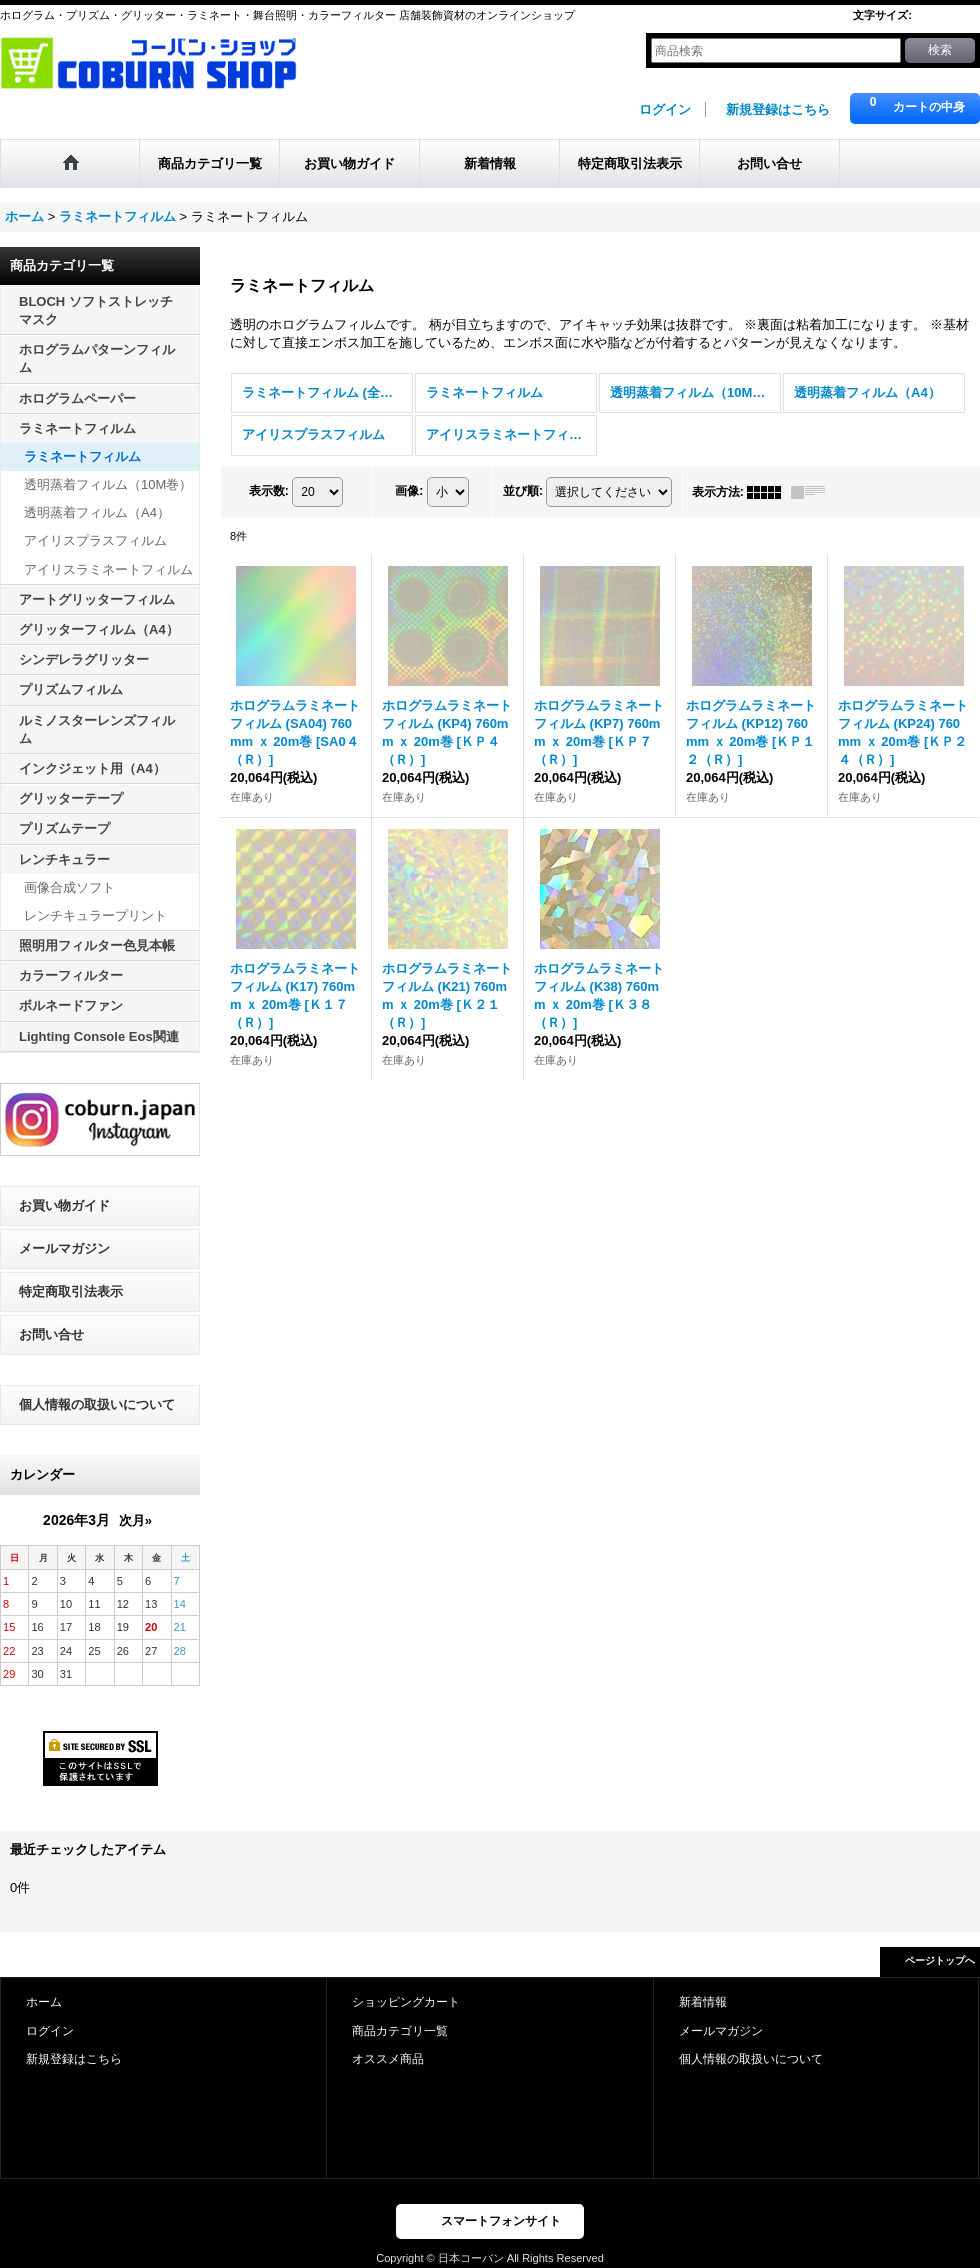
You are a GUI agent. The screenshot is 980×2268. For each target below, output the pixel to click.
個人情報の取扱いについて (97, 1404)
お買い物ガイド (64, 1205)
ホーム (44, 2002)
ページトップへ (940, 1960)
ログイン (665, 109)
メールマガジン (64, 1248)
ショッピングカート (406, 2002)
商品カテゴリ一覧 (400, 2031)
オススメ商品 (388, 2059)
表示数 (269, 491)
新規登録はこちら (778, 109)
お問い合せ (51, 1334)
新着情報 (703, 2002)
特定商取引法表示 (71, 1291)
